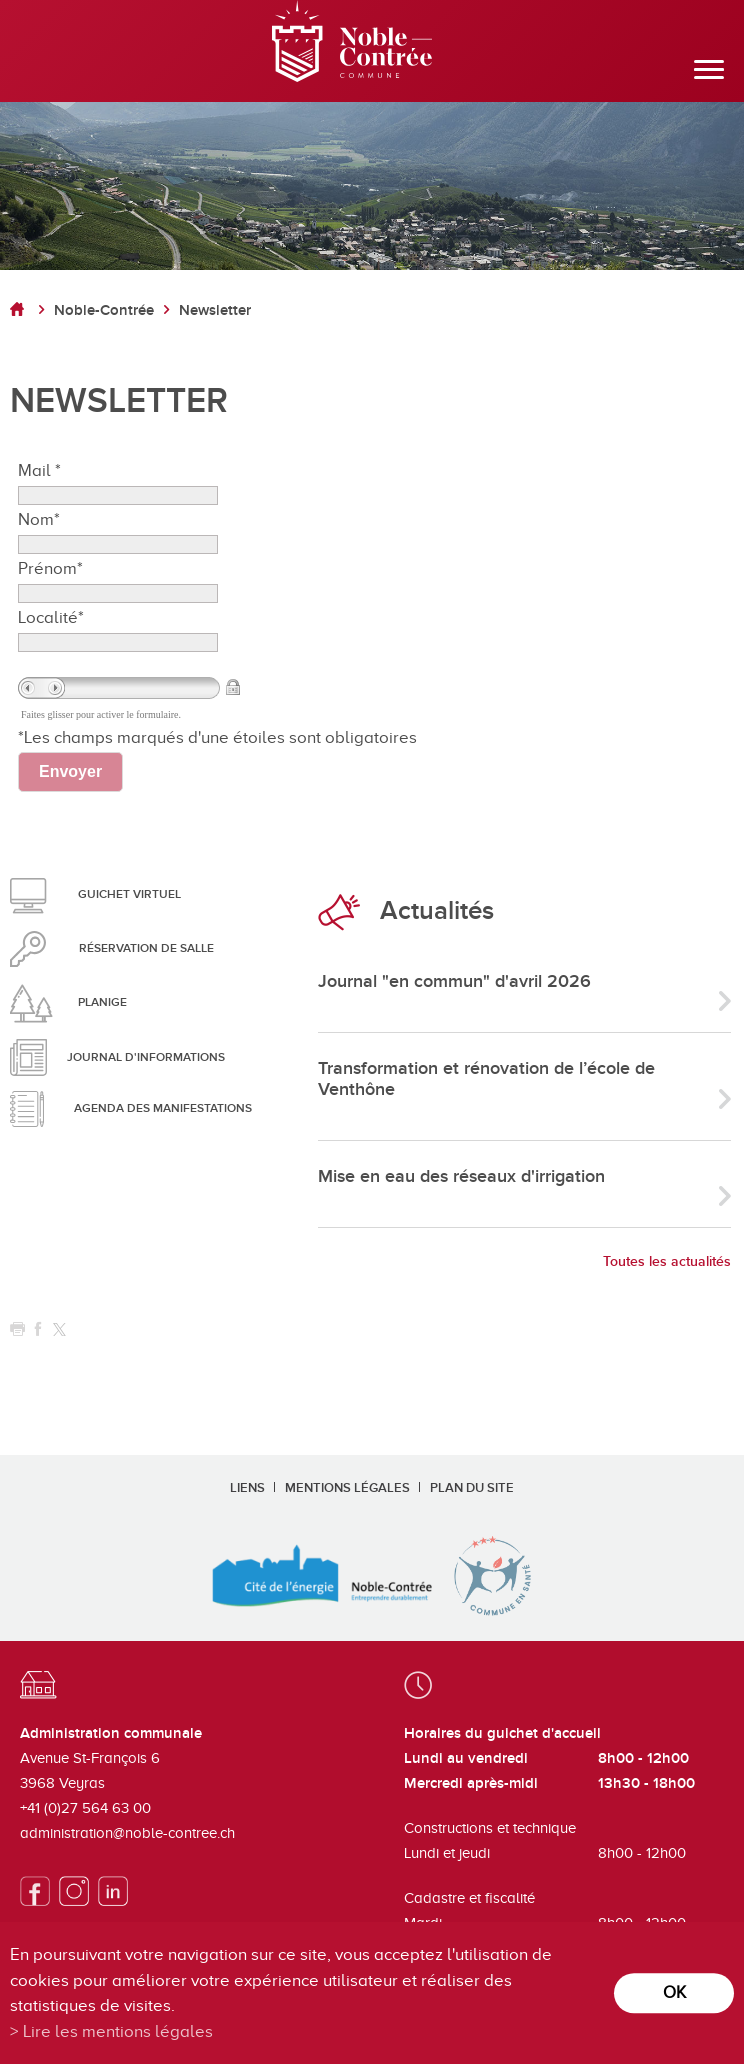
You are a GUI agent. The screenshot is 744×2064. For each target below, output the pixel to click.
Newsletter (215, 310)
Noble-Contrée (104, 310)
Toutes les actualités (667, 1261)
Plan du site (472, 1488)
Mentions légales (347, 1488)
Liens (247, 1488)
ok (674, 1992)
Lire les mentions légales (118, 2031)
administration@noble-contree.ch (127, 1833)
